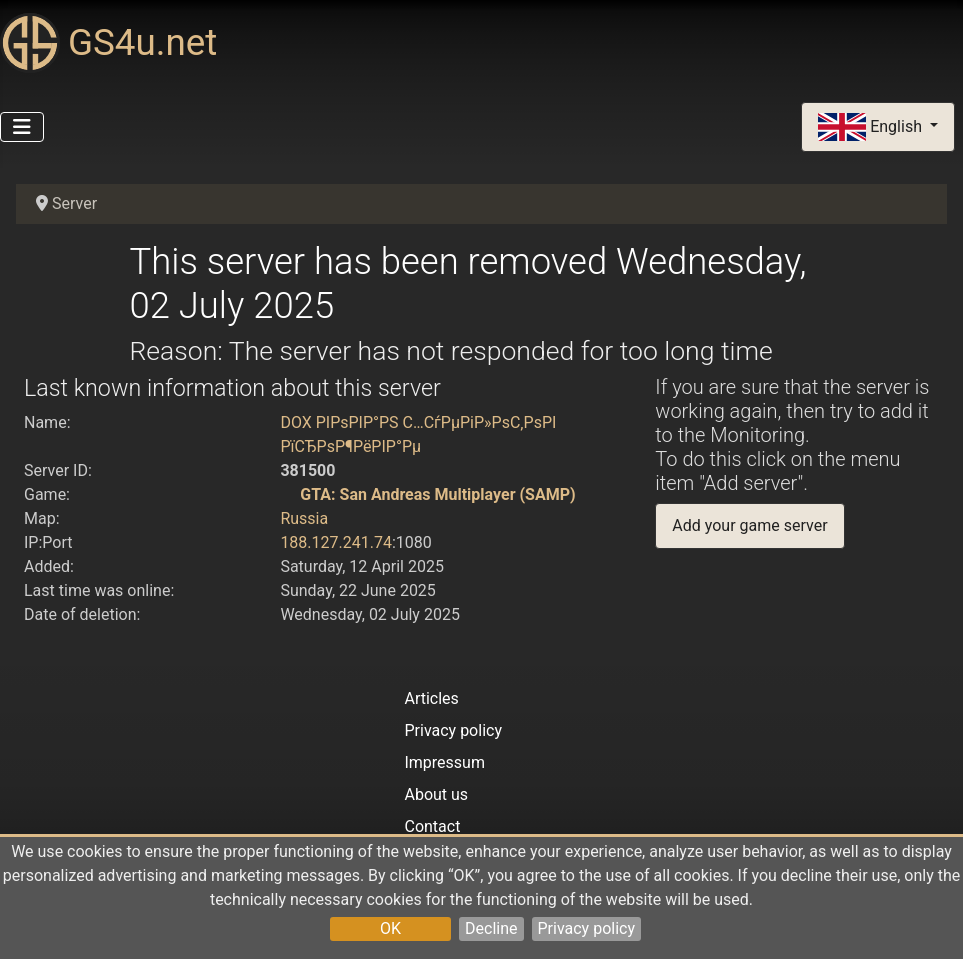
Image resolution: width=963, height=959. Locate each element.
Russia (304, 518)
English (872, 127)
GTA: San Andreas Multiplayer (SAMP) (437, 494)
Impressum (444, 762)
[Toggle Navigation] (22, 127)
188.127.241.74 (336, 542)
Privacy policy (587, 928)
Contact (432, 826)
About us (436, 794)
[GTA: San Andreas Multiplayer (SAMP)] (288, 494)
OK (390, 928)
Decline (491, 928)
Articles (431, 698)
